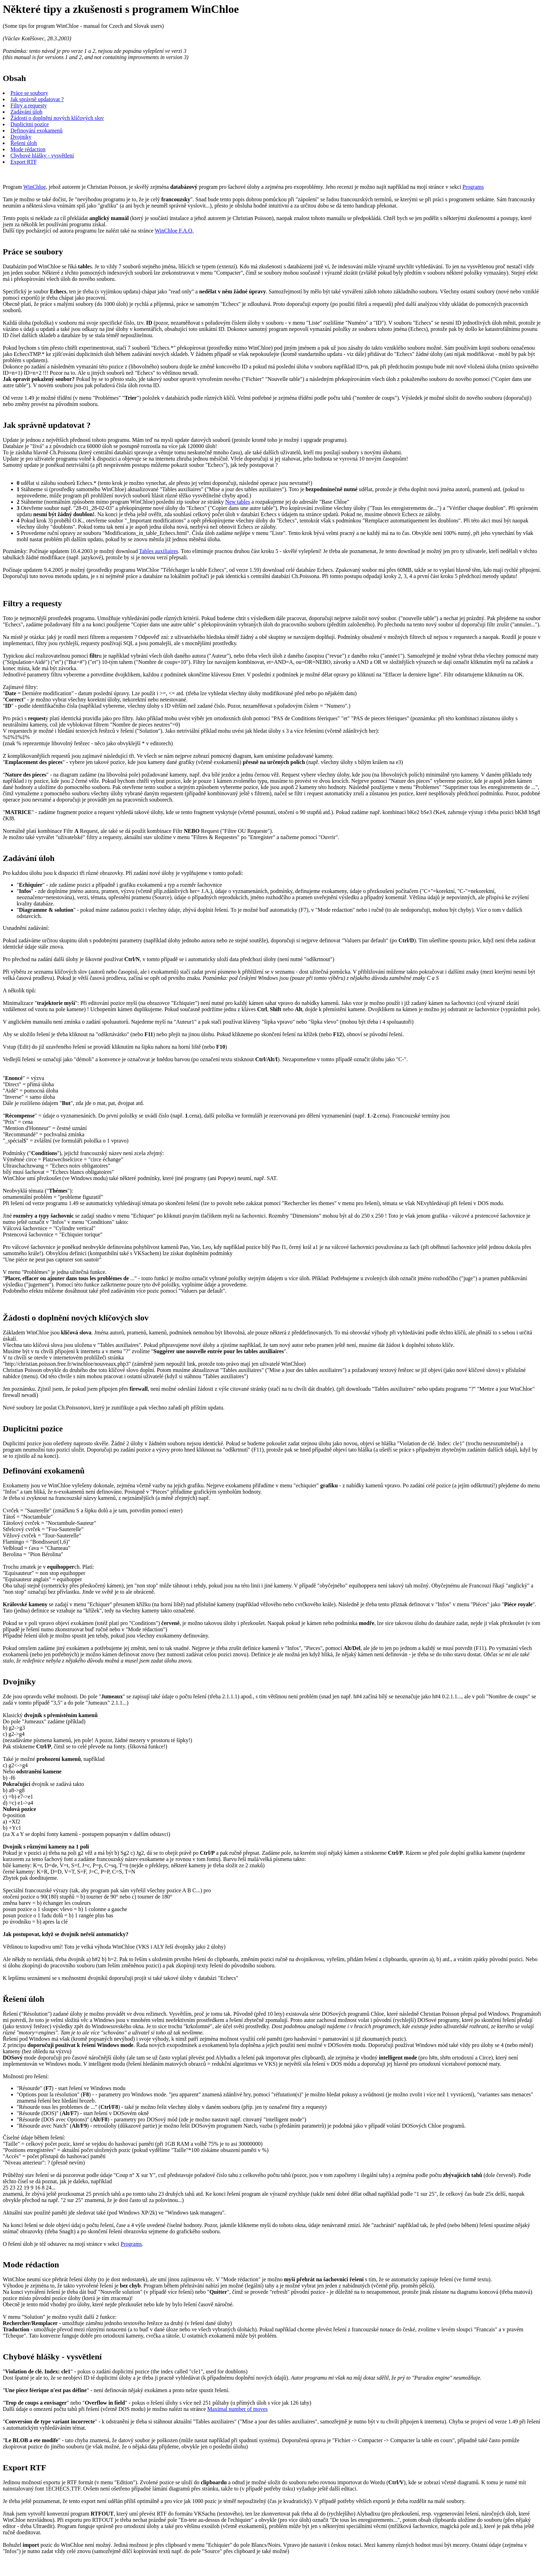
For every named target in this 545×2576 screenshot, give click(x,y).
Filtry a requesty (28, 105)
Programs (473, 187)
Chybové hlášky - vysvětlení (42, 156)
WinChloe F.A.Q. (174, 231)
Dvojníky (20, 137)
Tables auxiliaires (158, 551)
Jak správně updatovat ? (37, 99)
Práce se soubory (29, 93)
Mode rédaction (28, 149)
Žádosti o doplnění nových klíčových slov (57, 118)
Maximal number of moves (237, 2409)
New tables (237, 502)
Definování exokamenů (36, 130)
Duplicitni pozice (29, 124)
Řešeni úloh (23, 143)
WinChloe (34, 187)
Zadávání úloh (26, 112)
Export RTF (23, 162)
